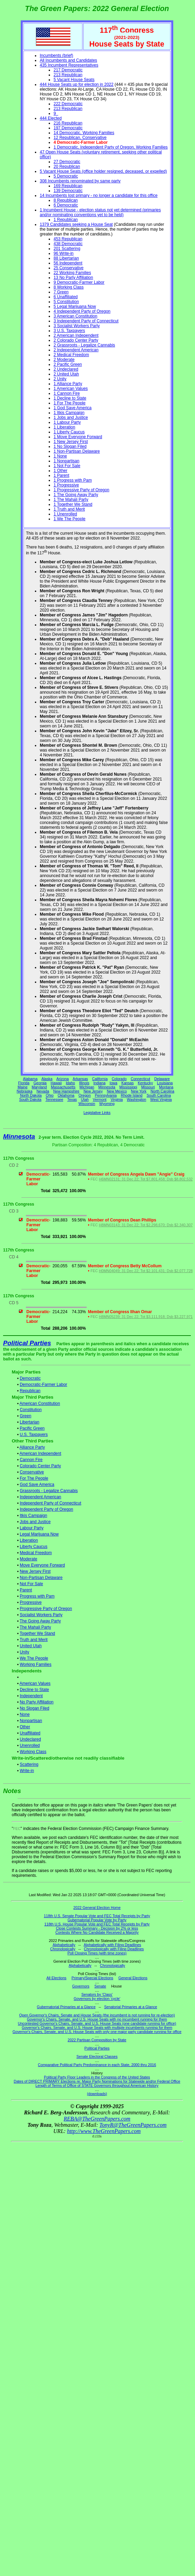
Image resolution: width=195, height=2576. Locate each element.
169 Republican (67, 185)
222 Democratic (67, 103)
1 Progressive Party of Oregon (81, 489)
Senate (100, 1986)
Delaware (162, 1079)
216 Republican (67, 123)
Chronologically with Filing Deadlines (114, 1949)
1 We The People (69, 518)
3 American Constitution (75, 316)
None (25, 1714)
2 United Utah (66, 374)
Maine (23, 1087)
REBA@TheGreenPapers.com (97, 2119)
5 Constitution (66, 301)
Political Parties (27, 1343)
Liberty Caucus (33, 1546)
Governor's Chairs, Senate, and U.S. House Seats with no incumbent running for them (97, 2019)
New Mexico (117, 1091)
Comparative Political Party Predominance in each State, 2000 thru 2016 (97, 2065)
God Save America (37, 1484)
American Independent (40, 1453)
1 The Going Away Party (75, 494)
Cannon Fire (31, 1459)
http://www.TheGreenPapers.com (103, 2131)
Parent (26, 1590)
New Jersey (93, 1091)
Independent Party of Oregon (46, 1509)
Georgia (40, 1083)
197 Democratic (67, 127)
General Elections (132, 1978)
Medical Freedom (36, 1552)
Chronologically (62, 1949)
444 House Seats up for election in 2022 (76, 84)
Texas (72, 1099)
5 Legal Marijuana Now (74, 306)
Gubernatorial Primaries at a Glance (66, 2007)
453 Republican (67, 239)
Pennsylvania (106, 1095)
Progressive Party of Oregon (46, 1608)
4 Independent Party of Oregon (81, 311)
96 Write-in (63, 253)
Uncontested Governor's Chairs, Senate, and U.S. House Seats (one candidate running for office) (97, 2023)
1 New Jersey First (70, 441)
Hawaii (56, 1083)
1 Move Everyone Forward (77, 436)
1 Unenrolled (65, 514)
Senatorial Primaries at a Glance (130, 2007)
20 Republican (66, 166)
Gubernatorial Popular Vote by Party (97, 1920)
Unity (24, 1652)
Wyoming (107, 1103)
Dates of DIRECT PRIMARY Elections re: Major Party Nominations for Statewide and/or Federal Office (97, 2081)
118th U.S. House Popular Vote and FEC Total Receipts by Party (97, 1924)
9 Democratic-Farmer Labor (78, 282)
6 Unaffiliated (65, 296)
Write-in (27, 1770)
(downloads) (97, 2094)
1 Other (60, 470)
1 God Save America (72, 407)
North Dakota (31, 1095)
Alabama (30, 1079)
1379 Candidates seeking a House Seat (76, 224)
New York (138, 1091)
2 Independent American (75, 350)
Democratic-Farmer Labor (43, 1384)
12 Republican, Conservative (79, 137)
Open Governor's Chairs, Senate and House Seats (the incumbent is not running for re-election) (97, 2015)
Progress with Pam (37, 1596)
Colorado (119, 1079)
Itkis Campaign (33, 1515)
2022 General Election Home (97, 1907)
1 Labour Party (67, 422)
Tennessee (55, 1099)
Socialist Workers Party (41, 1614)
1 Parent (61, 475)
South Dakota (30, 1099)
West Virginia (161, 1099)
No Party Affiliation (36, 1702)
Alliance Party (32, 1447)
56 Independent (67, 263)
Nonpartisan (31, 1720)
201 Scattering (66, 248)
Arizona (62, 1079)
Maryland (39, 1087)
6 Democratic (65, 205)
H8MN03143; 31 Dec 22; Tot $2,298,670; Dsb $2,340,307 (146, 1225)
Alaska (46, 1079)
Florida (24, 1083)
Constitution (30, 1409)
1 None (60, 456)
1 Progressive (66, 485)
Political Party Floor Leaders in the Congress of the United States (97, 2077)
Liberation (29, 1540)
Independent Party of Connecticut (50, 1503)
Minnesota (106, 1087)
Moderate (28, 1559)
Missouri (148, 1087)
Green (25, 1415)
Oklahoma (66, 1095)
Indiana (100, 1083)
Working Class (33, 1751)
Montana (166, 1087)
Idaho (70, 1083)
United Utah (30, 1645)
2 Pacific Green (67, 364)
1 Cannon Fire (66, 393)
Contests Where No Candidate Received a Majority (96, 1932)
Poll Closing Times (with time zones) (96, 1953)
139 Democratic (67, 190)
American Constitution (40, 1403)
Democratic (30, 1378)
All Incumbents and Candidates (68, 60)
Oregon (84, 1095)
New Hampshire (66, 1091)
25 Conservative (68, 267)
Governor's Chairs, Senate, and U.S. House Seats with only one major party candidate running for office (96, 2032)
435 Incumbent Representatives (69, 65)
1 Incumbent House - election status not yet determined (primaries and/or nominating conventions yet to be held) (100, 212)
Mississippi (128, 1087)
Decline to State (34, 1689)
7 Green (60, 292)
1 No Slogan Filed (69, 446)
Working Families (35, 1664)
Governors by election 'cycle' (97, 1998)
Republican (30, 1390)
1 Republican (65, 219)
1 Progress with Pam (72, 480)
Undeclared (30, 1739)
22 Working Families (72, 272)
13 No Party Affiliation (73, 277)
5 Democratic (65, 176)
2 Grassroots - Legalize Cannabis (84, 345)
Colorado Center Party (40, 1465)
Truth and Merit (34, 1639)
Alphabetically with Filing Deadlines (112, 1945)
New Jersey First (35, 1571)
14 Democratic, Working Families (83, 132)
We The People (34, 1658)
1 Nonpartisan (66, 461)
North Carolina (162, 1091)
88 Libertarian (66, 258)
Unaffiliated (30, 1733)
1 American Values (70, 388)
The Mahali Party (35, 1627)
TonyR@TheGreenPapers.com (132, 2125)
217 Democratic (67, 70)
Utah (85, 1099)
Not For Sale (31, 1583)
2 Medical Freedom (71, 354)
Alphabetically (63, 1945)
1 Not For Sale (66, 465)
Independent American (40, 1497)
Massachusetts (63, 1087)
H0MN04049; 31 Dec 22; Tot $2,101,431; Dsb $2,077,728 (146, 1271)
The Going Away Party (40, 1621)
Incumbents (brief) (56, 55)
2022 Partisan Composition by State (97, 2040)
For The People (34, 1478)
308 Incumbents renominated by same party (80, 181)
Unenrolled (30, 1745)
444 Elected (50, 118)
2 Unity (59, 378)
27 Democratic (66, 161)
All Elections (56, 1978)
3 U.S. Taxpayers (69, 330)
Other (25, 1726)
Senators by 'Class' (97, 1994)
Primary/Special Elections (92, 1978)
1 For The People (69, 403)
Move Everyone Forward (42, 1565)
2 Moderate (64, 359)
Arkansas (80, 1079)
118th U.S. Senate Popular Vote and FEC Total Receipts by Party (97, 1916)
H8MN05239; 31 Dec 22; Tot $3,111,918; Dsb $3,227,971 (146, 1317)
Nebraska (24, 1091)
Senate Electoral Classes (96, 2056)
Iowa (113, 1083)
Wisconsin (86, 1103)
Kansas (127, 1083)
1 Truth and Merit (69, 509)
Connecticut (140, 1079)
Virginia (116, 1099)
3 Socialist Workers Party (76, 325)
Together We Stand (37, 1633)
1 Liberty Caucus (69, 432)
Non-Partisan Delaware (41, 1577)
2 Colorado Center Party (75, 340)
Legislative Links (97, 1112)
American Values (35, 1683)
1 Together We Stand (72, 504)
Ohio (50, 1095)
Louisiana (165, 1083)
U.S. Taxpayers (34, 1434)
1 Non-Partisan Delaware (76, 451)
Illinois (84, 1083)
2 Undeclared (65, 369)
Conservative (32, 1472)
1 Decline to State (69, 398)
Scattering (29, 1764)
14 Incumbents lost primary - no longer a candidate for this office (98, 195)
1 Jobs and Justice (70, 417)
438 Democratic (67, 243)
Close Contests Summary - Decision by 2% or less (97, 1928)
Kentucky (145, 1083)
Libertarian (29, 1422)
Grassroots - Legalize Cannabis (49, 1490)
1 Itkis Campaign (68, 412)
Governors (80, 1986)
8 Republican (65, 200)
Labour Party (31, 1528)
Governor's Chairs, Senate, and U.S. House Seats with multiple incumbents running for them (97, 2027)
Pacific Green (32, 1428)
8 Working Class (68, 287)
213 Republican (67, 74)
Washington (136, 1099)
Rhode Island (132, 1095)
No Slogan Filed (34, 1708)
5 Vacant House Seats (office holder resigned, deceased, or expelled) (103, 171)
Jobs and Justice (35, 1521)
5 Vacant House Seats (74, 79)
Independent (31, 1695)
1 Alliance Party (67, 383)
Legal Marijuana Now (39, 1534)
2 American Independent (75, 335)
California (100, 1079)
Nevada (43, 1091)
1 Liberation (64, 427)
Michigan (86, 1087)
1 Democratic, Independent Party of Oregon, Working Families (110, 147)
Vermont (100, 1099)
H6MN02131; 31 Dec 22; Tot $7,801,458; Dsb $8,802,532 (146, 1179)
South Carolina (159, 1095)
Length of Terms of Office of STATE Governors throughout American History (97, 2085)
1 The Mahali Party (70, 499)
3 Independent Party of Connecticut (85, 321)
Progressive (30, 1602)
